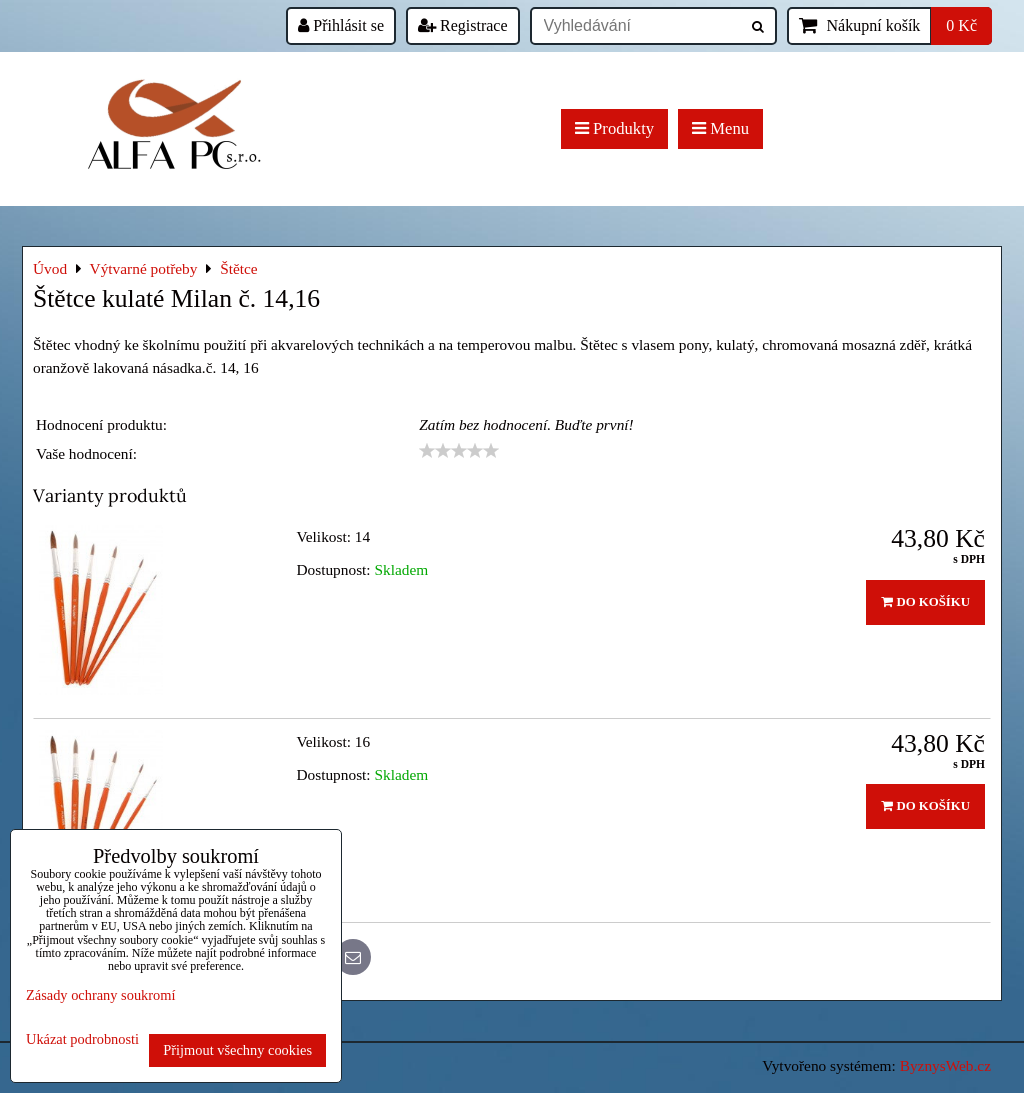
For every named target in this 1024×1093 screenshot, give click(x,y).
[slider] (459, 451)
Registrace (463, 25)
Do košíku (925, 602)
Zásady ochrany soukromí (100, 995)
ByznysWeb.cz (945, 1065)
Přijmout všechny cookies (237, 1050)
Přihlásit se (341, 25)
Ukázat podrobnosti (82, 1039)
